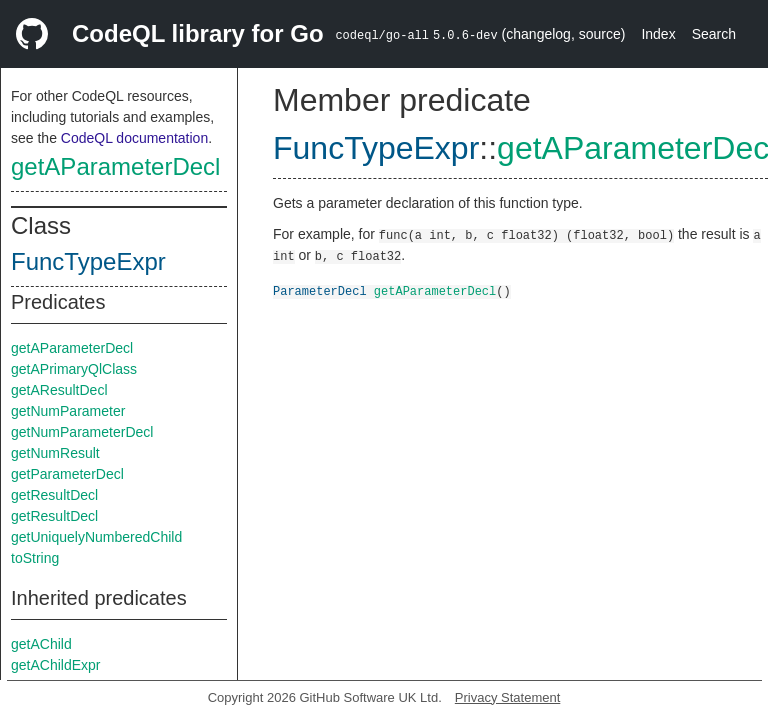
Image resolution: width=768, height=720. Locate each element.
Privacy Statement (508, 697)
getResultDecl (54, 495)
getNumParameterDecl (82, 432)
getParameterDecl (67, 474)
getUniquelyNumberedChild (96, 537)
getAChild (41, 644)
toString (35, 558)
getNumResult (55, 453)
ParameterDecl (320, 290)
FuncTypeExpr (88, 261)
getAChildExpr (56, 665)
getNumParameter (68, 411)
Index (658, 34)
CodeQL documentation (134, 138)
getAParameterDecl (115, 166)
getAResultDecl (59, 390)
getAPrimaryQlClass (74, 369)
